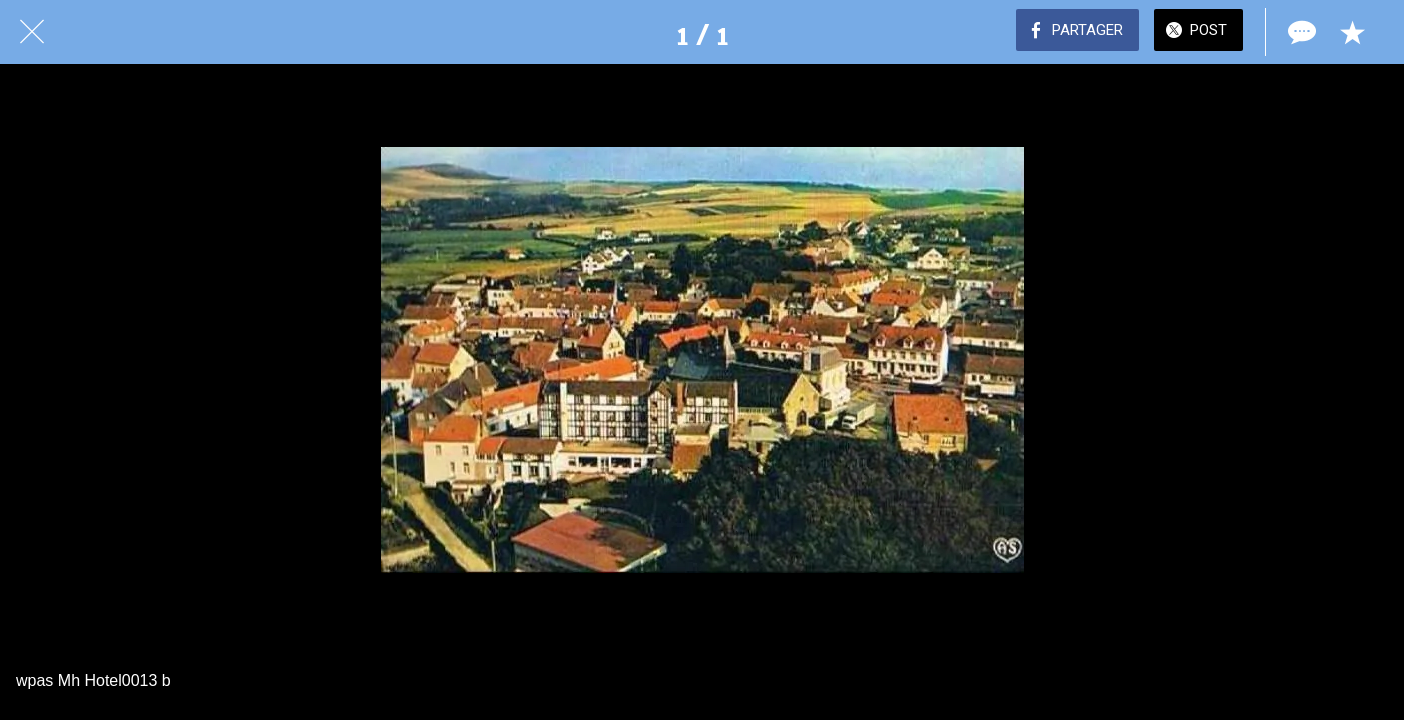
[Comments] (1300, 32)
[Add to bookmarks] (1352, 32)
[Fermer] (32, 32)
